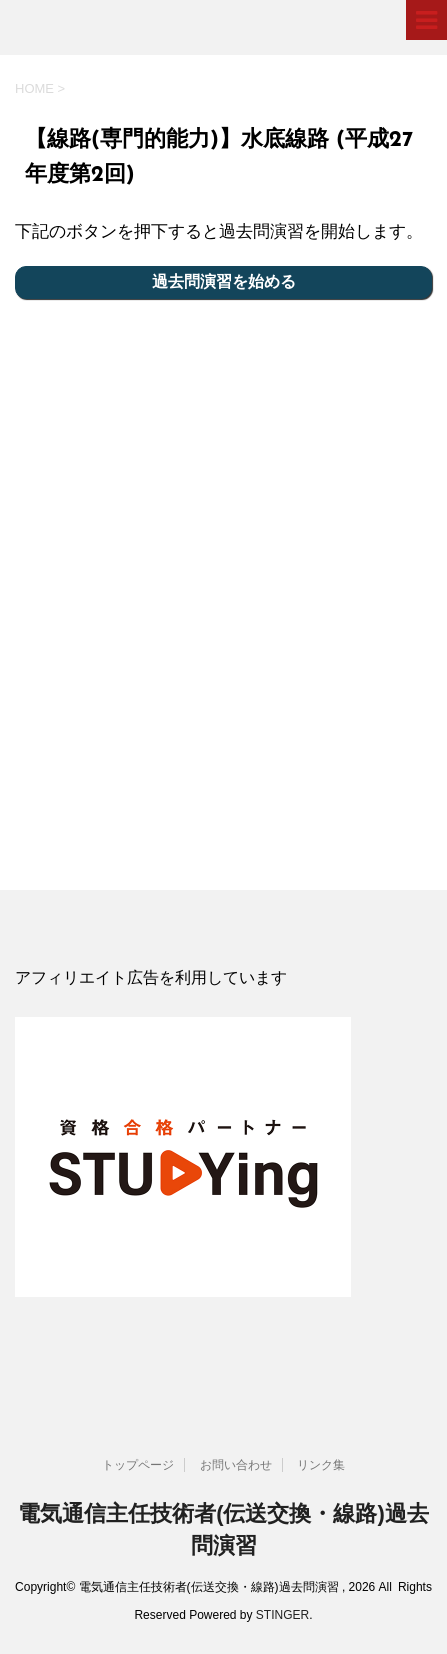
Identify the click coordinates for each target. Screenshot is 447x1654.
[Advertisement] (223, 588)
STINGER (282, 1615)
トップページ (138, 1465)
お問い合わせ (236, 1465)
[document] (223, 978)
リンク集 (321, 1465)
